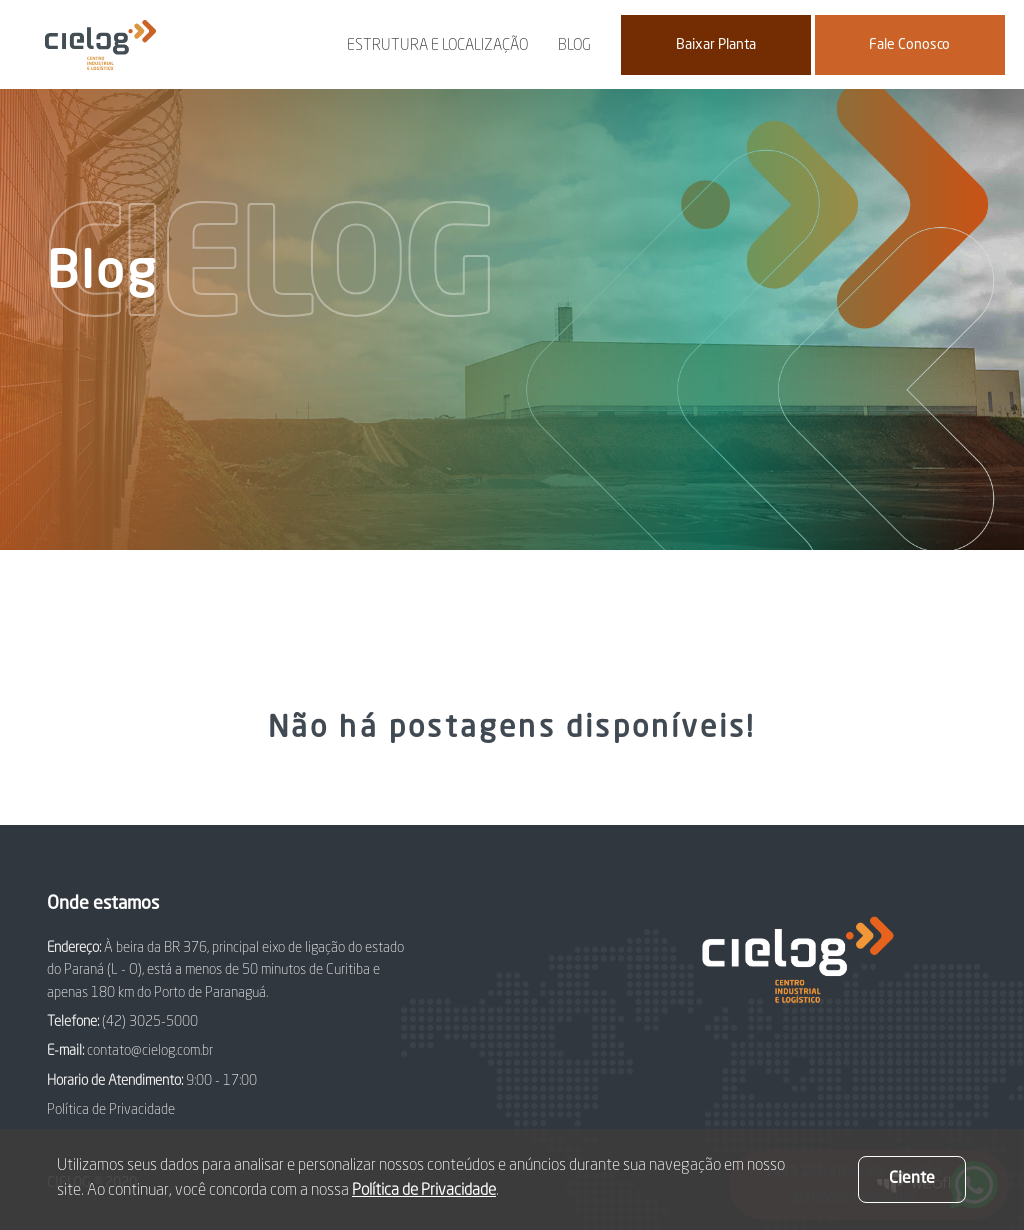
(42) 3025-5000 (150, 1022)
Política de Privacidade (111, 1110)
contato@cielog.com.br (150, 1051)
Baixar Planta (716, 45)
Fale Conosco (909, 45)
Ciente (912, 1179)
